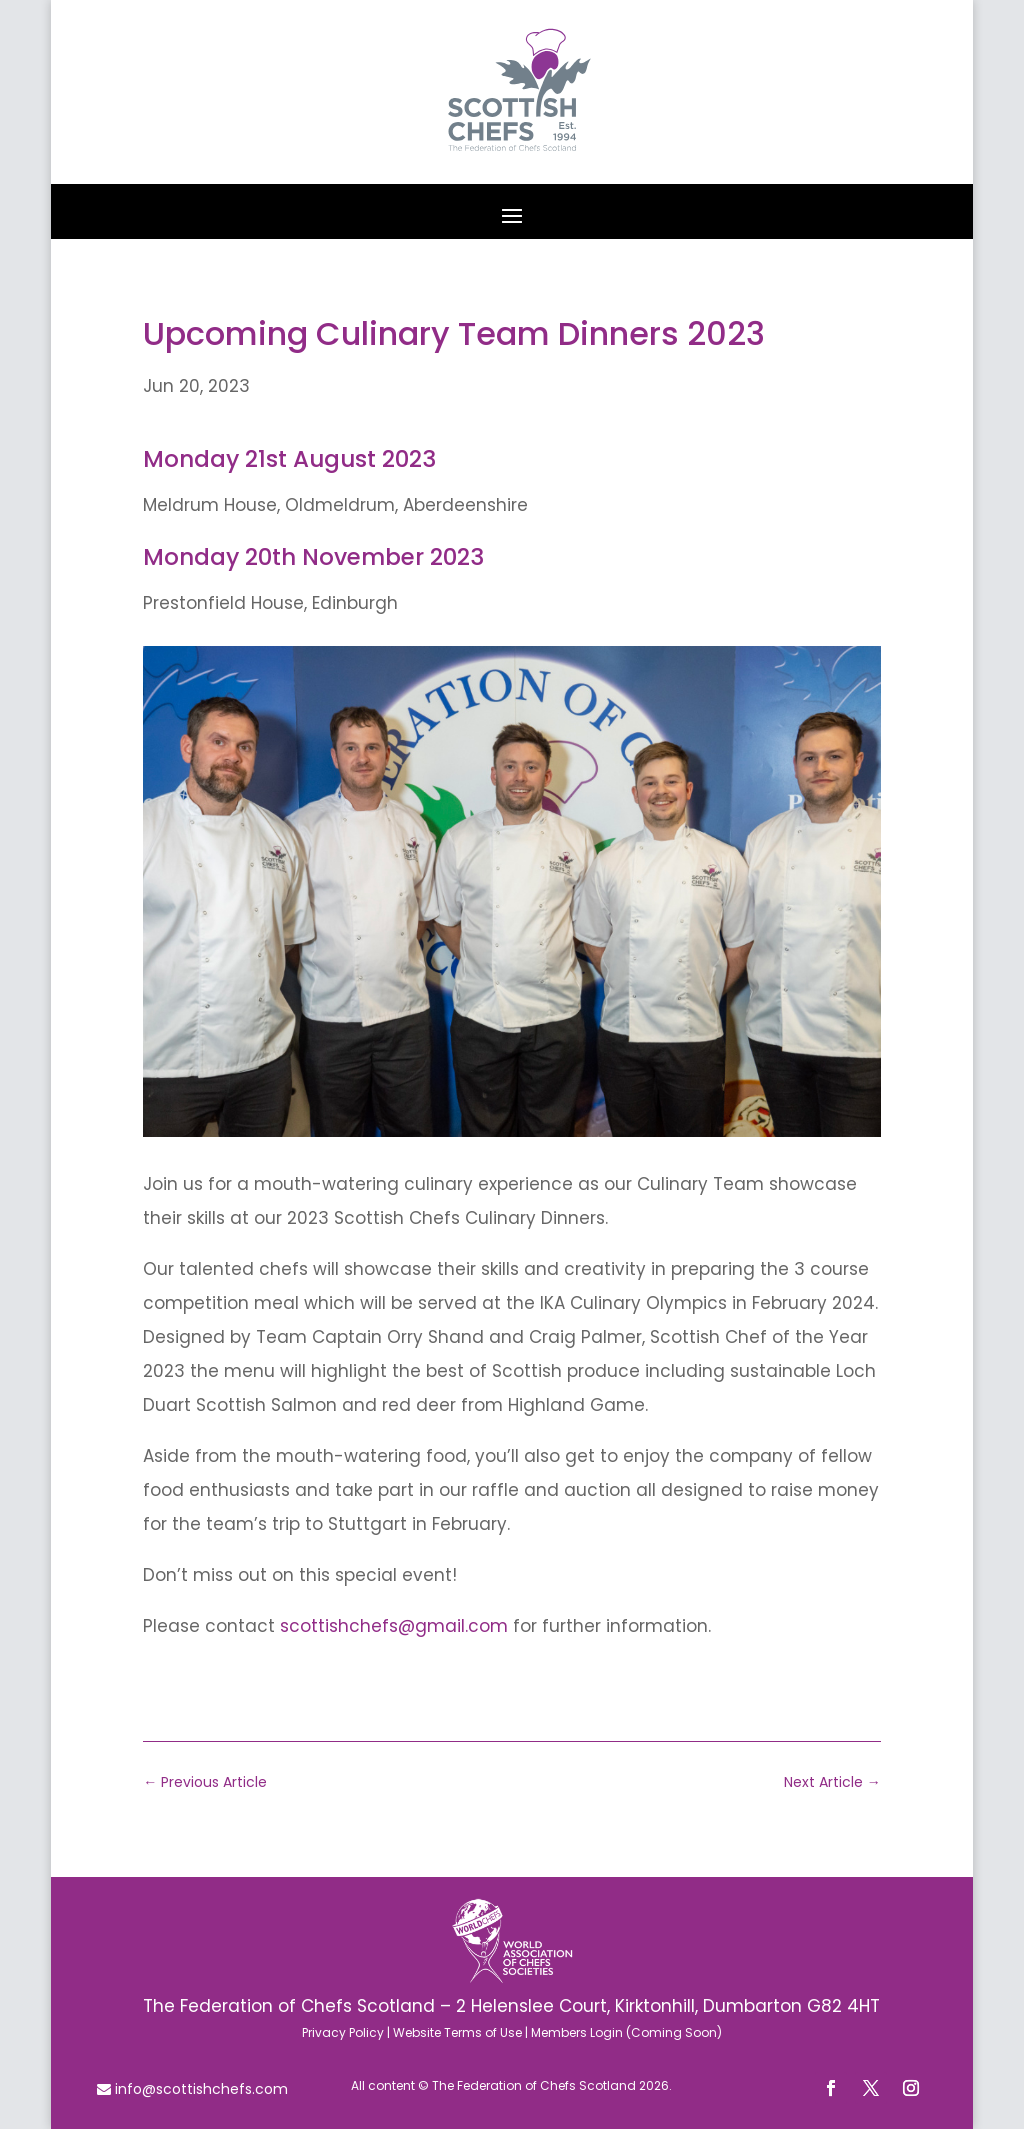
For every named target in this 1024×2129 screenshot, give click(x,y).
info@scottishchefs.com (199, 2089)
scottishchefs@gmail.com (394, 1626)
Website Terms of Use (457, 2032)
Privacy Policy (343, 2032)
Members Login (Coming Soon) (626, 2032)
